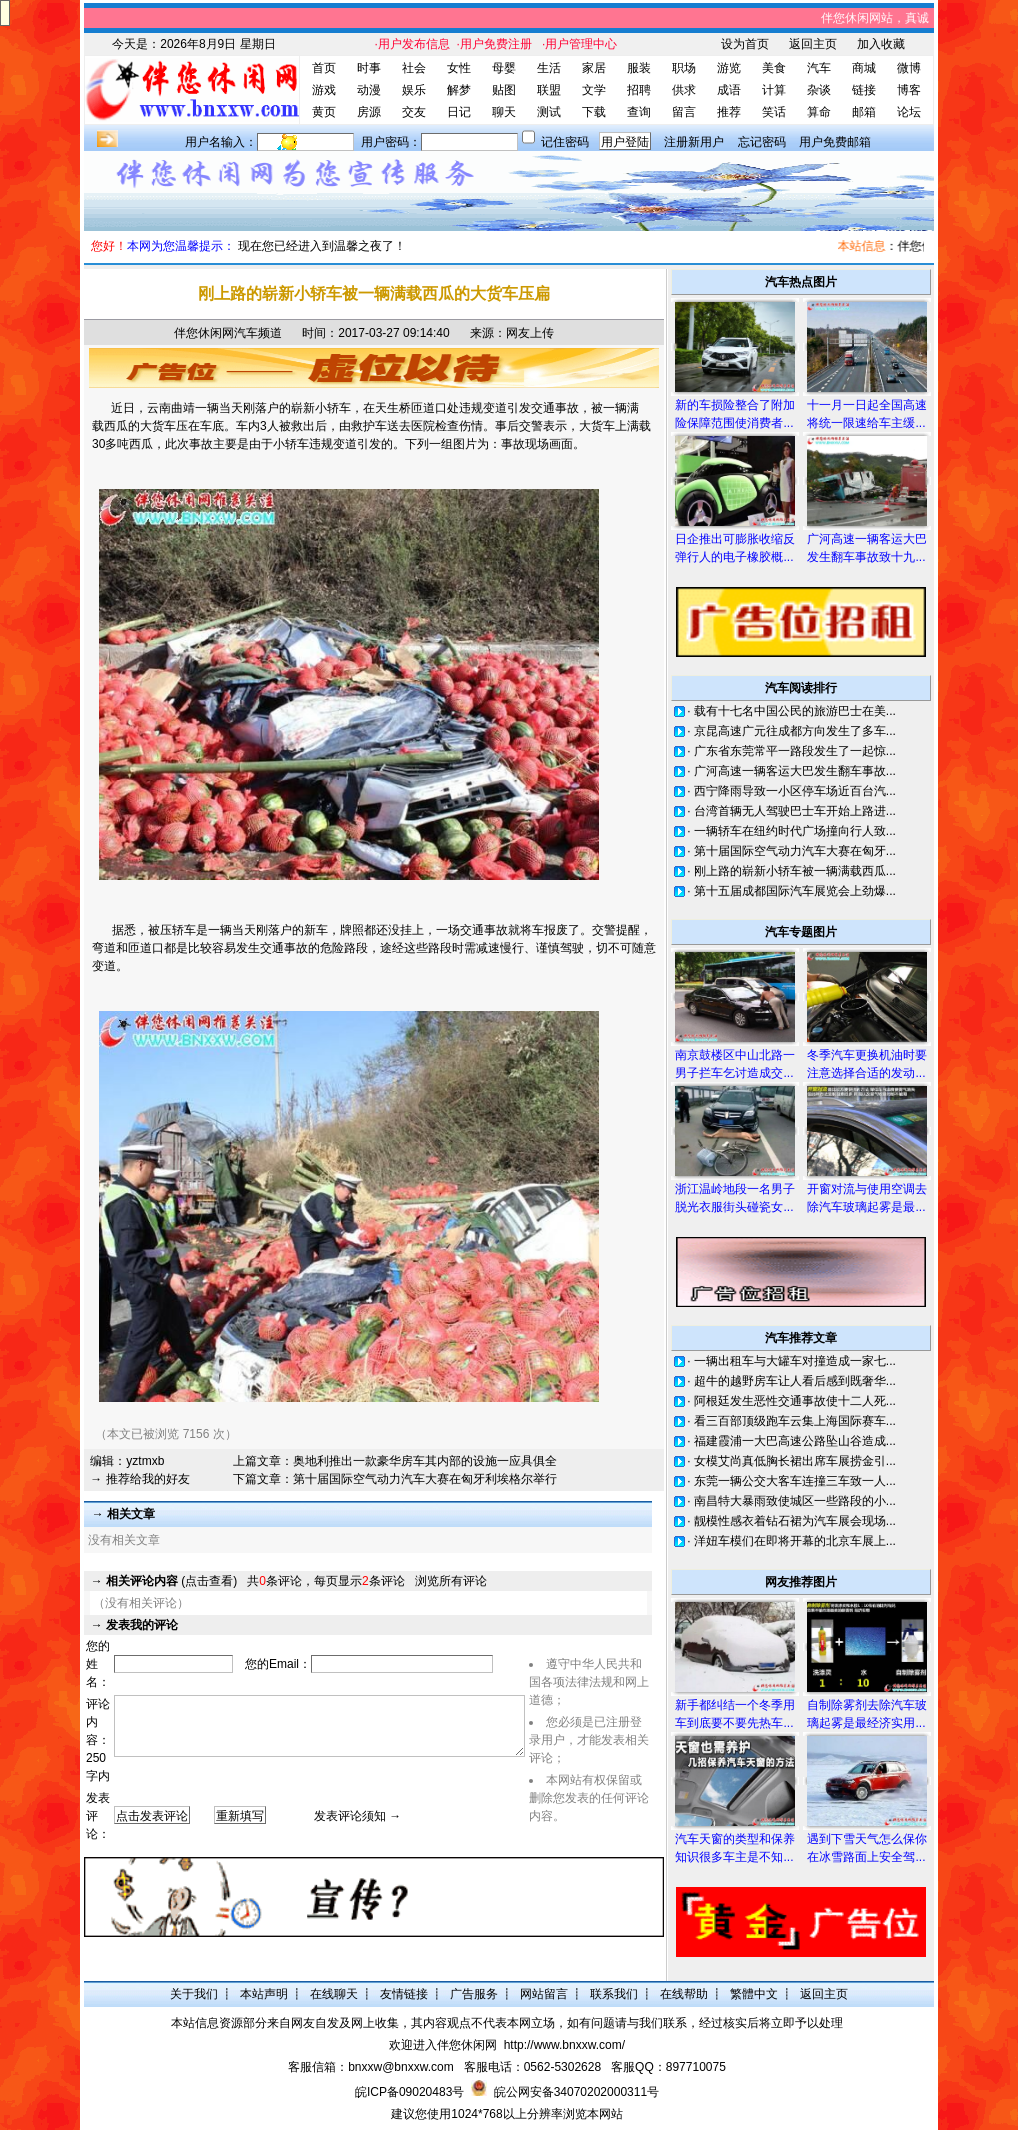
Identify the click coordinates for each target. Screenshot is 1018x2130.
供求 (684, 90)
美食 (774, 68)
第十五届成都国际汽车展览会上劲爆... (795, 891)
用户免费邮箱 (835, 142)
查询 (639, 112)
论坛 (909, 112)
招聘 (639, 90)
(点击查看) (171, 1581)
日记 (459, 112)
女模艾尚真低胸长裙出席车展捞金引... (795, 1461)
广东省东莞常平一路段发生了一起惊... (795, 751)
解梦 (459, 90)
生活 (549, 68)
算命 (819, 112)
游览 (729, 68)
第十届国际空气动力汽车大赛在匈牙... (795, 851)
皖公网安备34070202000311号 (576, 2092)
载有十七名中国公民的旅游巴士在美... (795, 711)
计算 (774, 90)
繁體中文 (754, 1994)
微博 (909, 68)
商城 (864, 68)
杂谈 (819, 90)
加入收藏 (881, 44)
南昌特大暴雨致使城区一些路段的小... (795, 1501)
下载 (594, 112)
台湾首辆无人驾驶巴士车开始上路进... (795, 811)
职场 (684, 68)
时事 (369, 68)
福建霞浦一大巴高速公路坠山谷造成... (795, 1441)
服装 (639, 68)
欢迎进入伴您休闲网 (443, 2045)
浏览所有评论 (451, 1581)
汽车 (819, 68)
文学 (594, 90)
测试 (549, 112)
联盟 (549, 90)
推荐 (729, 112)
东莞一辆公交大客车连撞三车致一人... (795, 1481)
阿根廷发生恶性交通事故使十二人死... (795, 1401)
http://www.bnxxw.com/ (564, 2045)
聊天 (504, 112)
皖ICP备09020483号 (409, 2092)
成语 (729, 90)
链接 (864, 90)
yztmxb (145, 1461)
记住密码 (565, 142)
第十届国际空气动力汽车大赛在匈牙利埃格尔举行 (425, 1479)
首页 (324, 68)
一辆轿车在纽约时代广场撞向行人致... (795, 831)
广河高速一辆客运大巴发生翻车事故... (795, 771)
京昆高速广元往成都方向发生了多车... (795, 731)
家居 (594, 68)
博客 (909, 90)
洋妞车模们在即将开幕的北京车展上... (795, 1541)
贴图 (504, 90)
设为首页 (745, 44)
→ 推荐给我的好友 (139, 1479)
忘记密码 (762, 142)
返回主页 (813, 44)
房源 (369, 112)
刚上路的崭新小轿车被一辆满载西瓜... (795, 871)
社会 (414, 68)
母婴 (504, 68)
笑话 (774, 112)
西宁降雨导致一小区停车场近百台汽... (795, 791)
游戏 (324, 90)
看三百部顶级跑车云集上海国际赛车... (795, 1421)
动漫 (369, 90)
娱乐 (414, 90)
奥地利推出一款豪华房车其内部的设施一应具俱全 (425, 1461)
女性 (459, 68)
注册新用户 (694, 142)
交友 (414, 112)
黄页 (324, 112)
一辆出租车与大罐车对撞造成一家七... (795, 1361)
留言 (684, 112)
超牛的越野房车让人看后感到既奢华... (795, 1381)
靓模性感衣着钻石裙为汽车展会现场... (795, 1521)
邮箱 (864, 112)
